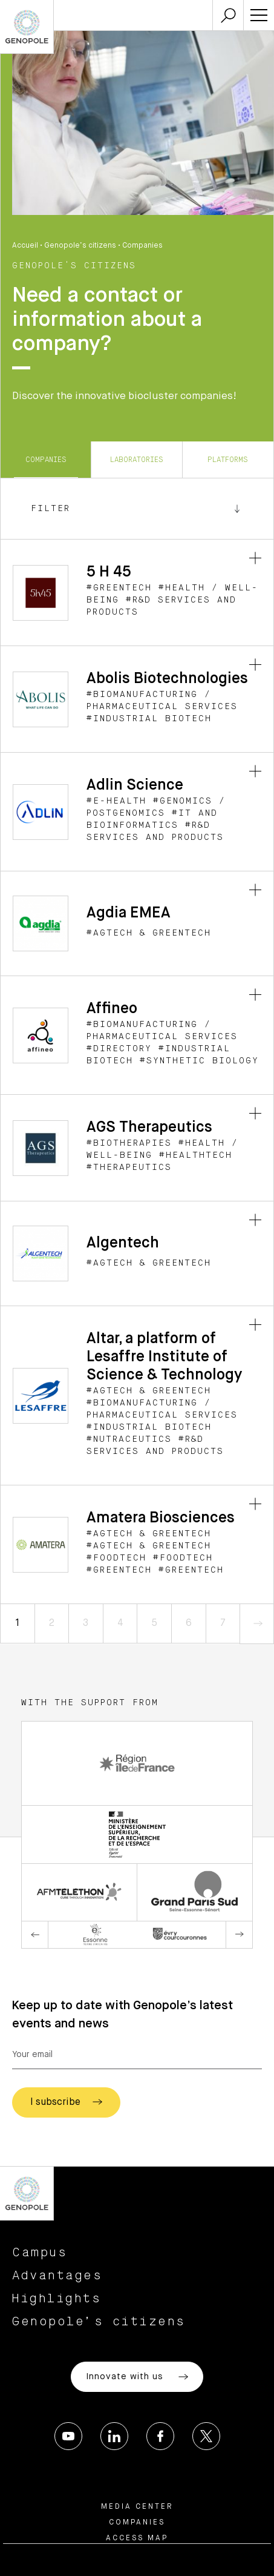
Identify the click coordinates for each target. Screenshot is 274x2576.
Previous (35, 1934)
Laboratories (136, 459)
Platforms (227, 459)
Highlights (56, 2299)
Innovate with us (137, 2377)
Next (239, 1934)
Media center (137, 2507)
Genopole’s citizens (80, 245)
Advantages (57, 2276)
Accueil (25, 245)
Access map (137, 2538)
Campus (39, 2253)
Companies (46, 459)
